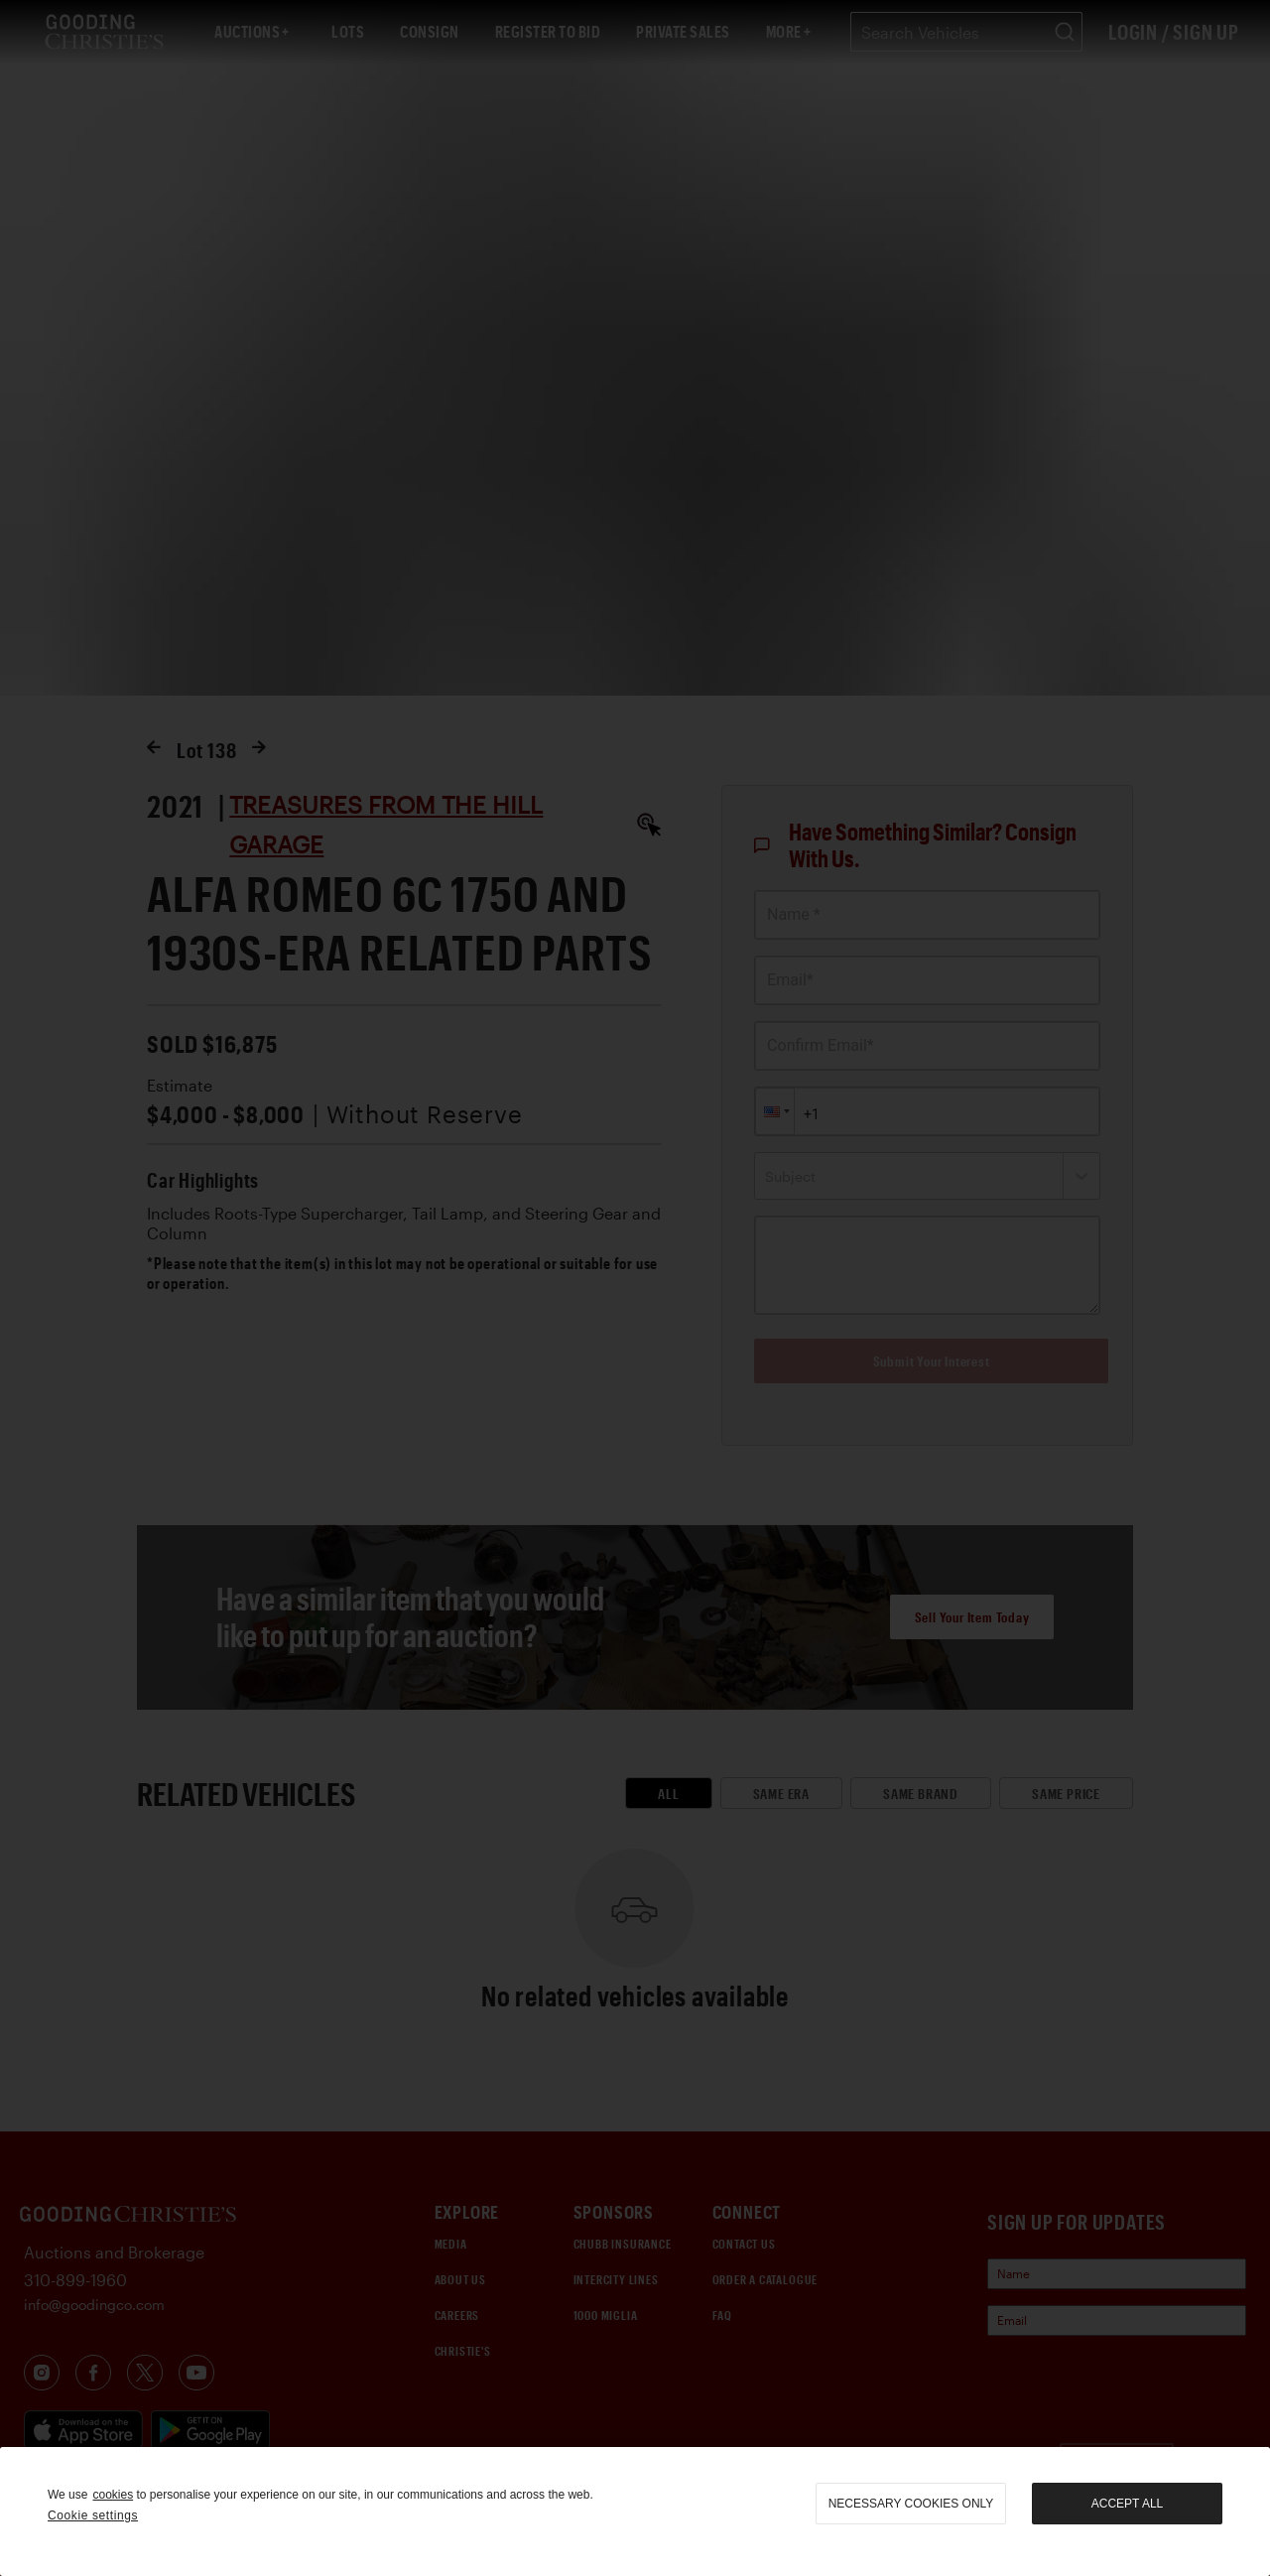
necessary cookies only (911, 2504)
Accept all (1127, 2504)
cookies (112, 2495)
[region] (635, 2511)
